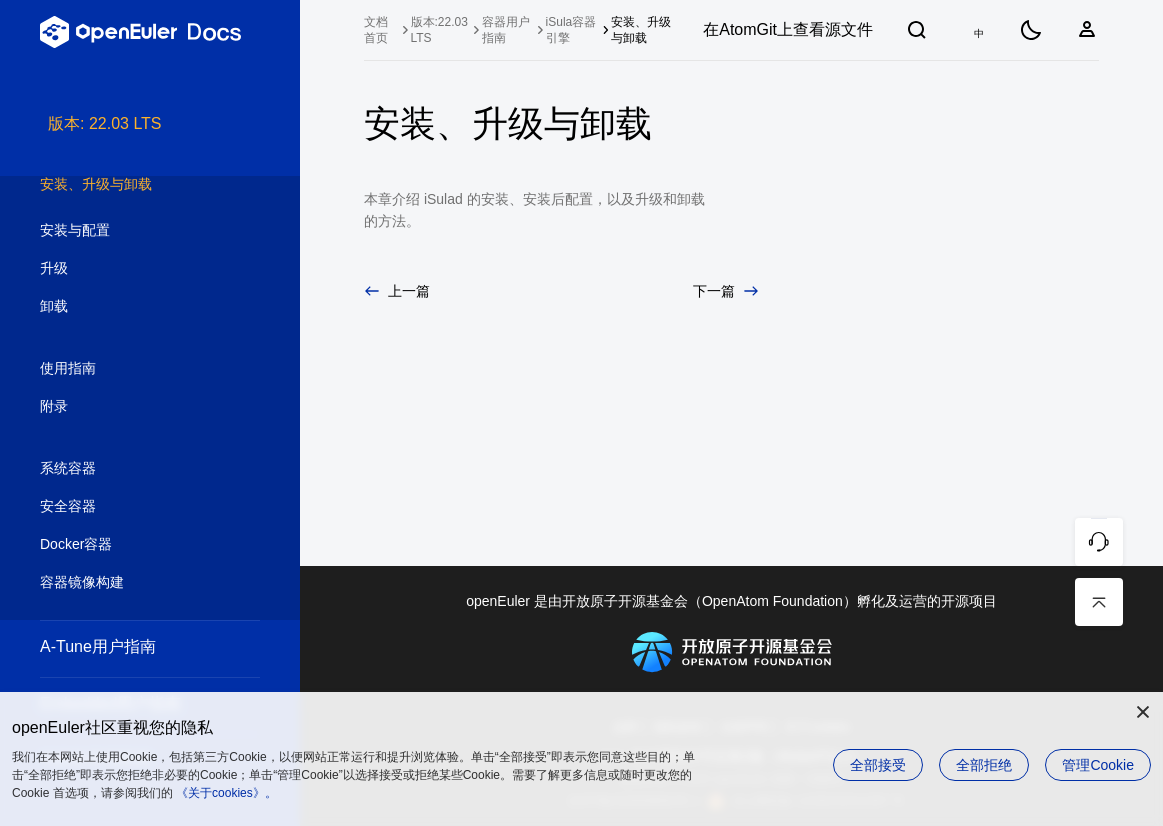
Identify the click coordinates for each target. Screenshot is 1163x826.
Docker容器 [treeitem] (130, 545)
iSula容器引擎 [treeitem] (571, 30)
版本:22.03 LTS (439, 30)
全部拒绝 (984, 765)
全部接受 (878, 765)
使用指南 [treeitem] (130, 369)
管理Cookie (1098, 765)
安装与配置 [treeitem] (130, 231)
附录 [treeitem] (130, 407)
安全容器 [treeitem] (130, 507)
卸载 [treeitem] (130, 307)
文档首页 (376, 30)
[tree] (150, 469)
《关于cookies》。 (226, 793)
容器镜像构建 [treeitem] (130, 583)
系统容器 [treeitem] (130, 469)
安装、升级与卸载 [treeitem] (130, 185)
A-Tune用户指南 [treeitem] (130, 646)
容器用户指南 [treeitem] (506, 30)
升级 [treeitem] (130, 269)
